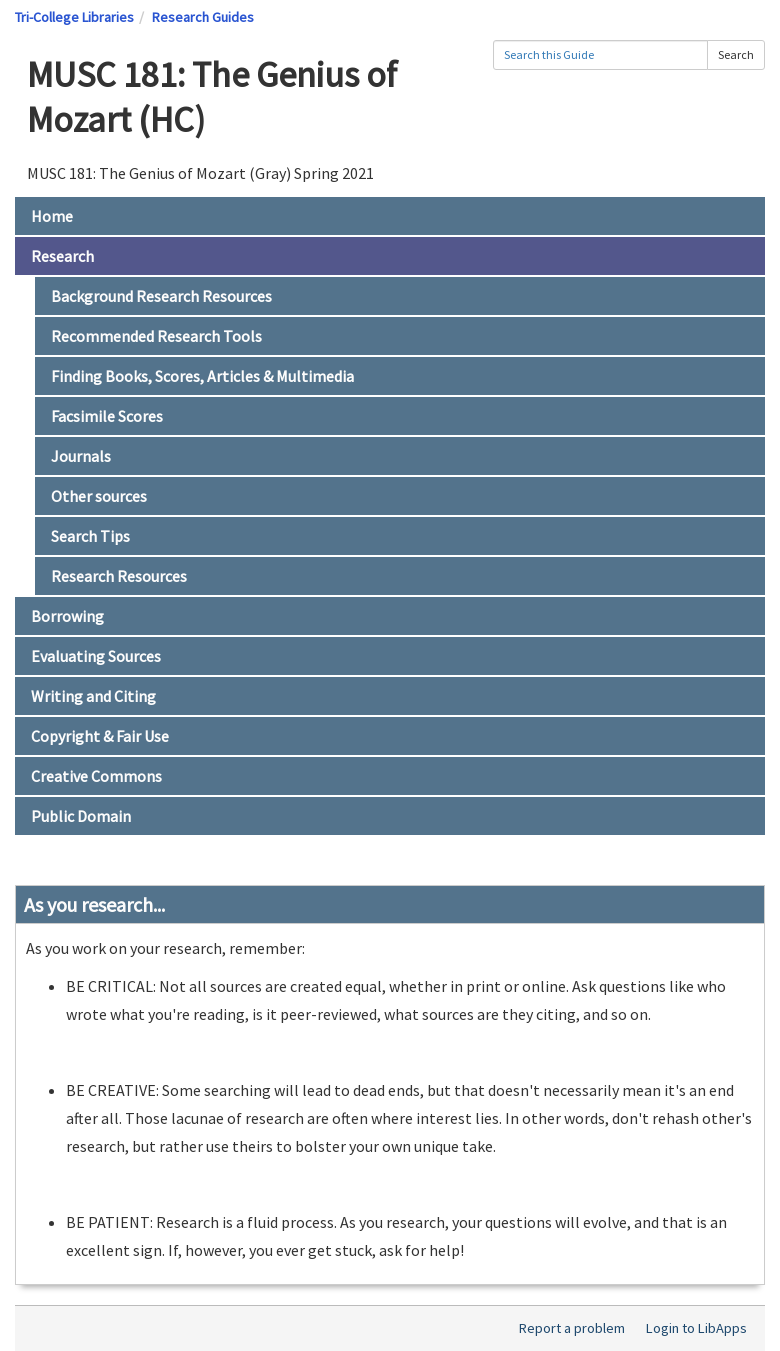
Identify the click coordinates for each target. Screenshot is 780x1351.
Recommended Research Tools (156, 336)
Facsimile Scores (107, 416)
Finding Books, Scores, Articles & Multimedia (202, 376)
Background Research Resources (161, 296)
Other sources (99, 496)
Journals (81, 456)
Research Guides (203, 17)
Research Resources (119, 576)
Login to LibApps (696, 1328)
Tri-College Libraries (74, 17)
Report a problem (572, 1328)
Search (736, 54)
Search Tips (90, 536)
